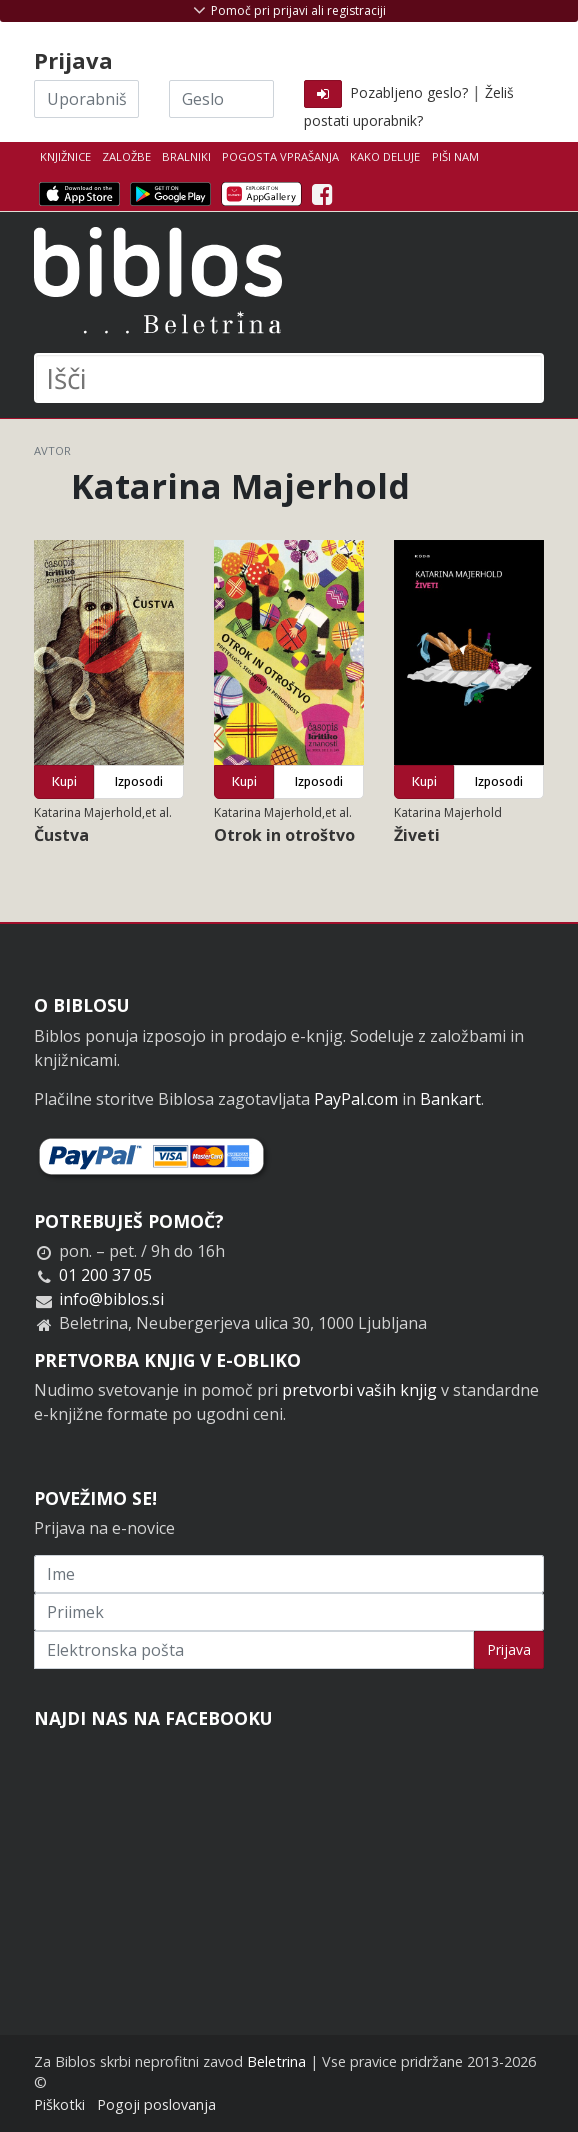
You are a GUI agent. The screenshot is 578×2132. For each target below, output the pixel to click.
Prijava (509, 1649)
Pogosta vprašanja (280, 156)
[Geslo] (221, 99)
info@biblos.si (111, 1299)
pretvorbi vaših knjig (359, 1390)
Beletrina (276, 2061)
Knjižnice (65, 156)
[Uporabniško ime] (86, 99)
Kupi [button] (64, 781)
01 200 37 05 (105, 1275)
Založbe (126, 156)
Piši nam (455, 156)
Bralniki (186, 156)
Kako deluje (385, 156)
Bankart (450, 1099)
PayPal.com (356, 1099)
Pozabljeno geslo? (409, 92)
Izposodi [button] (139, 781)
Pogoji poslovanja (156, 2104)
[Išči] (289, 378)
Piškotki (59, 2104)
